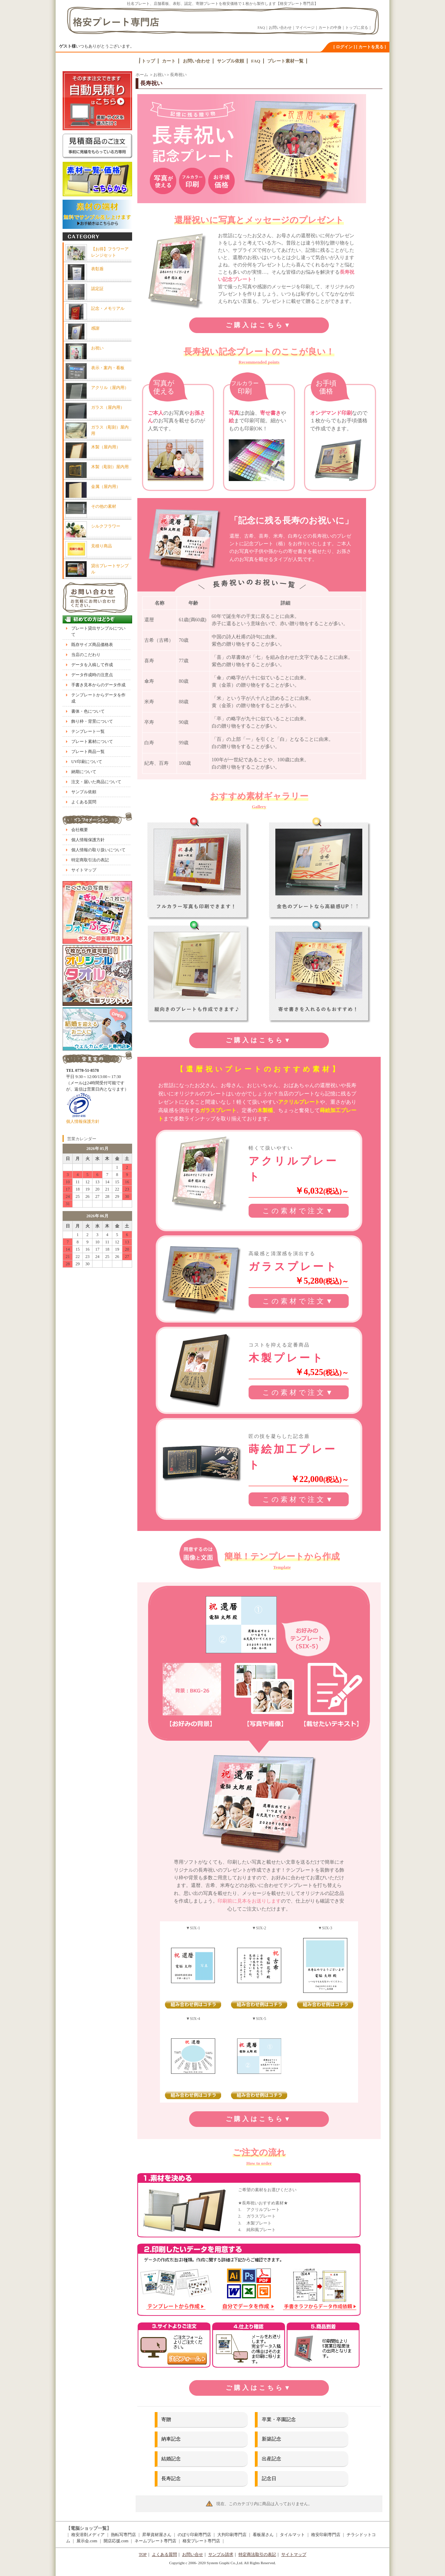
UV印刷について (86, 761)
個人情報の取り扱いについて (98, 849)
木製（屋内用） (105, 447)
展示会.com (86, 2540)
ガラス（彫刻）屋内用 (110, 430)
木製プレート (287, 1358)
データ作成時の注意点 (92, 674)
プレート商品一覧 (88, 751)
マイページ (305, 27)
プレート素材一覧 (285, 61)
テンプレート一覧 (88, 731)
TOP (142, 2554)
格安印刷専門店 (325, 2534)
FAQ (261, 27)
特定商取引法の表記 (90, 860)
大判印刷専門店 (231, 2534)
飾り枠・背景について (92, 721)
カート (169, 61)
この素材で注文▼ (298, 1211)
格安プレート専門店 (201, 2540)
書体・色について (88, 711)
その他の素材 (103, 506)
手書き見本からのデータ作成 (98, 684)
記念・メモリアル (107, 308)
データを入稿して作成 (92, 664)
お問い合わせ (280, 27)
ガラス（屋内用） (107, 407)
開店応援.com (116, 2540)
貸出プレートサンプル (110, 568)
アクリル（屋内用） (110, 387)
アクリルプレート (299, 1102)
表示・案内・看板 (107, 367)
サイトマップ (83, 870)
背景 (193, 1877)
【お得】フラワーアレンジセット (110, 252)
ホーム (142, 74)
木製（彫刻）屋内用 (110, 466)
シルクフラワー (105, 526)
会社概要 (79, 829)
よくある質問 (83, 802)
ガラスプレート (218, 1110)
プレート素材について (92, 741)
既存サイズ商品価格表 (92, 644)
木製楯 (265, 1110)
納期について (83, 771)
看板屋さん (263, 2534)
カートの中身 (329, 27)
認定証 (97, 288)
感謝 (95, 328)
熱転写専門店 (123, 2534)
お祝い (159, 74)
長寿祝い (178, 74)
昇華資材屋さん (156, 2534)
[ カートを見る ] (371, 46)
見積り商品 (101, 546)
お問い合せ (192, 2554)
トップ (148, 61)
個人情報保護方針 (88, 839)
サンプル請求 (220, 2554)
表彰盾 (97, 268)
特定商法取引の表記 (257, 2554)
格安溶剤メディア (88, 2534)
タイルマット (292, 2534)
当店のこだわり (85, 654)
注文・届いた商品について (96, 781)
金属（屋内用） (105, 486)
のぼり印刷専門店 (194, 2534)
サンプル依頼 (230, 61)
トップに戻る (356, 27)
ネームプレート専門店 (155, 2540)
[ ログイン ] (344, 46)
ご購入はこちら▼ (259, 325)
